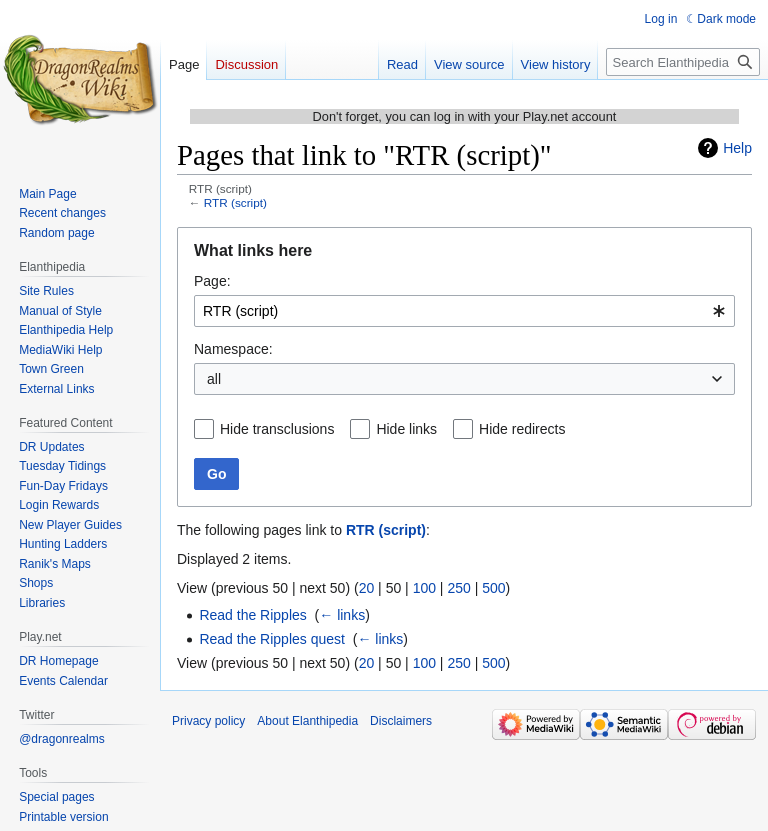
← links (342, 615)
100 (424, 588)
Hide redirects (522, 429)
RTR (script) (235, 202)
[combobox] (464, 311)
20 (367, 588)
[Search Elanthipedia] (683, 62)
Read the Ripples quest (272, 639)
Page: (212, 281)
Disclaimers (401, 721)
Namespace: (233, 349)
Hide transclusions (277, 429)
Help (737, 148)
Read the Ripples (252, 615)
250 (458, 588)
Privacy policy (208, 721)
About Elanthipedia (307, 721)
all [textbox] (214, 379)
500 (493, 588)
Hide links (406, 429)
